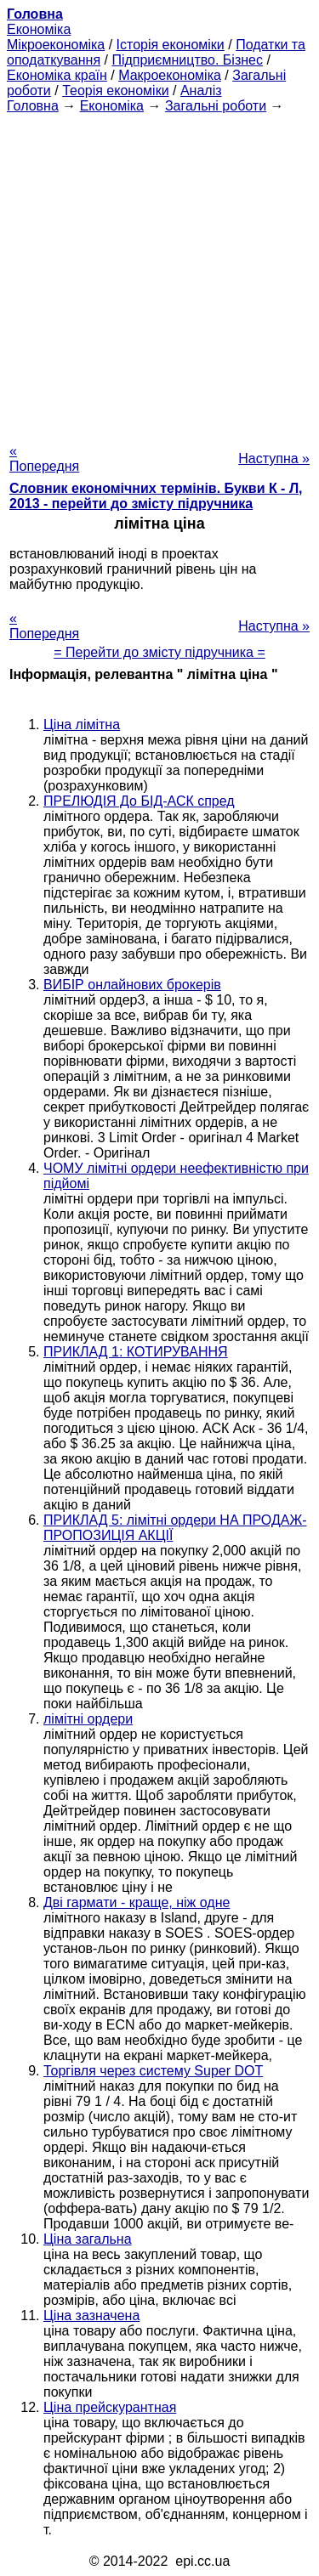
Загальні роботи (215, 106)
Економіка (39, 29)
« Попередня (44, 458)
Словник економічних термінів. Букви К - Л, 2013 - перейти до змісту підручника (156, 496)
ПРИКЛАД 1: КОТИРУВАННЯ (135, 1352)
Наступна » (274, 458)
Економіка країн (57, 75)
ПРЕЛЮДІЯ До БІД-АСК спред (139, 801)
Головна (33, 106)
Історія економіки (171, 44)
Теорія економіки (115, 90)
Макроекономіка (169, 75)
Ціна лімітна (81, 724)
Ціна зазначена (91, 2315)
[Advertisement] (159, 273)
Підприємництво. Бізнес (187, 60)
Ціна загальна (87, 2239)
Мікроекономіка (56, 44)
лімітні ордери (88, 1719)
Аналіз (201, 90)
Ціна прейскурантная (109, 2407)
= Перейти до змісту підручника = (159, 652)
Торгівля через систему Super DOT (153, 2071)
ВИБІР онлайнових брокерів (132, 984)
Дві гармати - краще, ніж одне (136, 1902)
